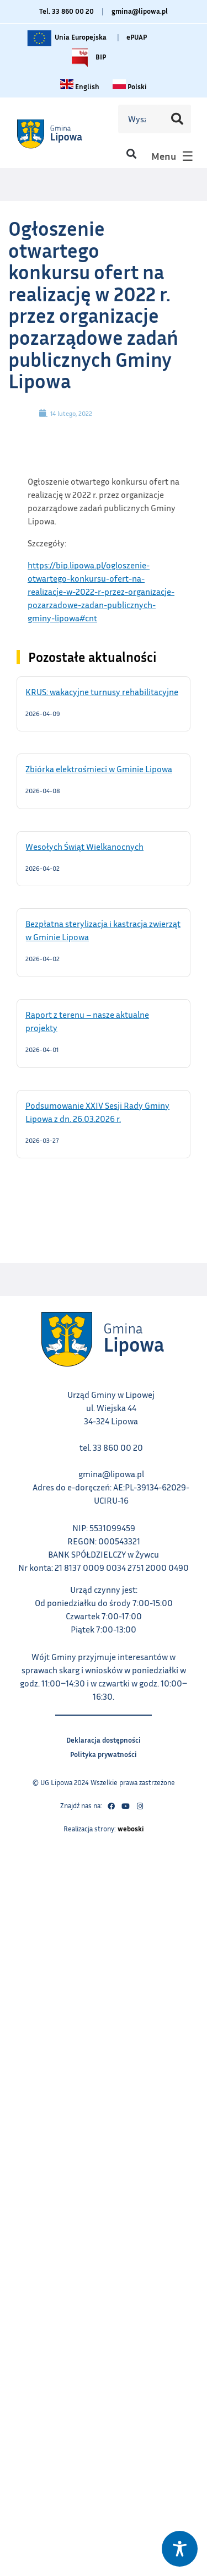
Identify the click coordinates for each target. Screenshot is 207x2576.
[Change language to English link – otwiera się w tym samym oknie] (79, 86)
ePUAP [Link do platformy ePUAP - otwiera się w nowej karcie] (136, 36)
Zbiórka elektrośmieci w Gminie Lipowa (103, 768)
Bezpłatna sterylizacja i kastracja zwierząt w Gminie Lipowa (103, 929)
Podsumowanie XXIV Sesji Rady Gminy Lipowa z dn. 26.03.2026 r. (97, 1111)
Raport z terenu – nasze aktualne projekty (87, 1020)
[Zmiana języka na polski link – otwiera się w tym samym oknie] (130, 86)
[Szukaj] (177, 119)
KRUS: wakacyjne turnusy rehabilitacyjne (103, 691)
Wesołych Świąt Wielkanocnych (98, 846)
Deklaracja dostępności (103, 1738)
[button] (131, 153)
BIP (86, 58)
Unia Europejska (66, 38)
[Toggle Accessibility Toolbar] (180, 2549)
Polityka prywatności (103, 1753)
